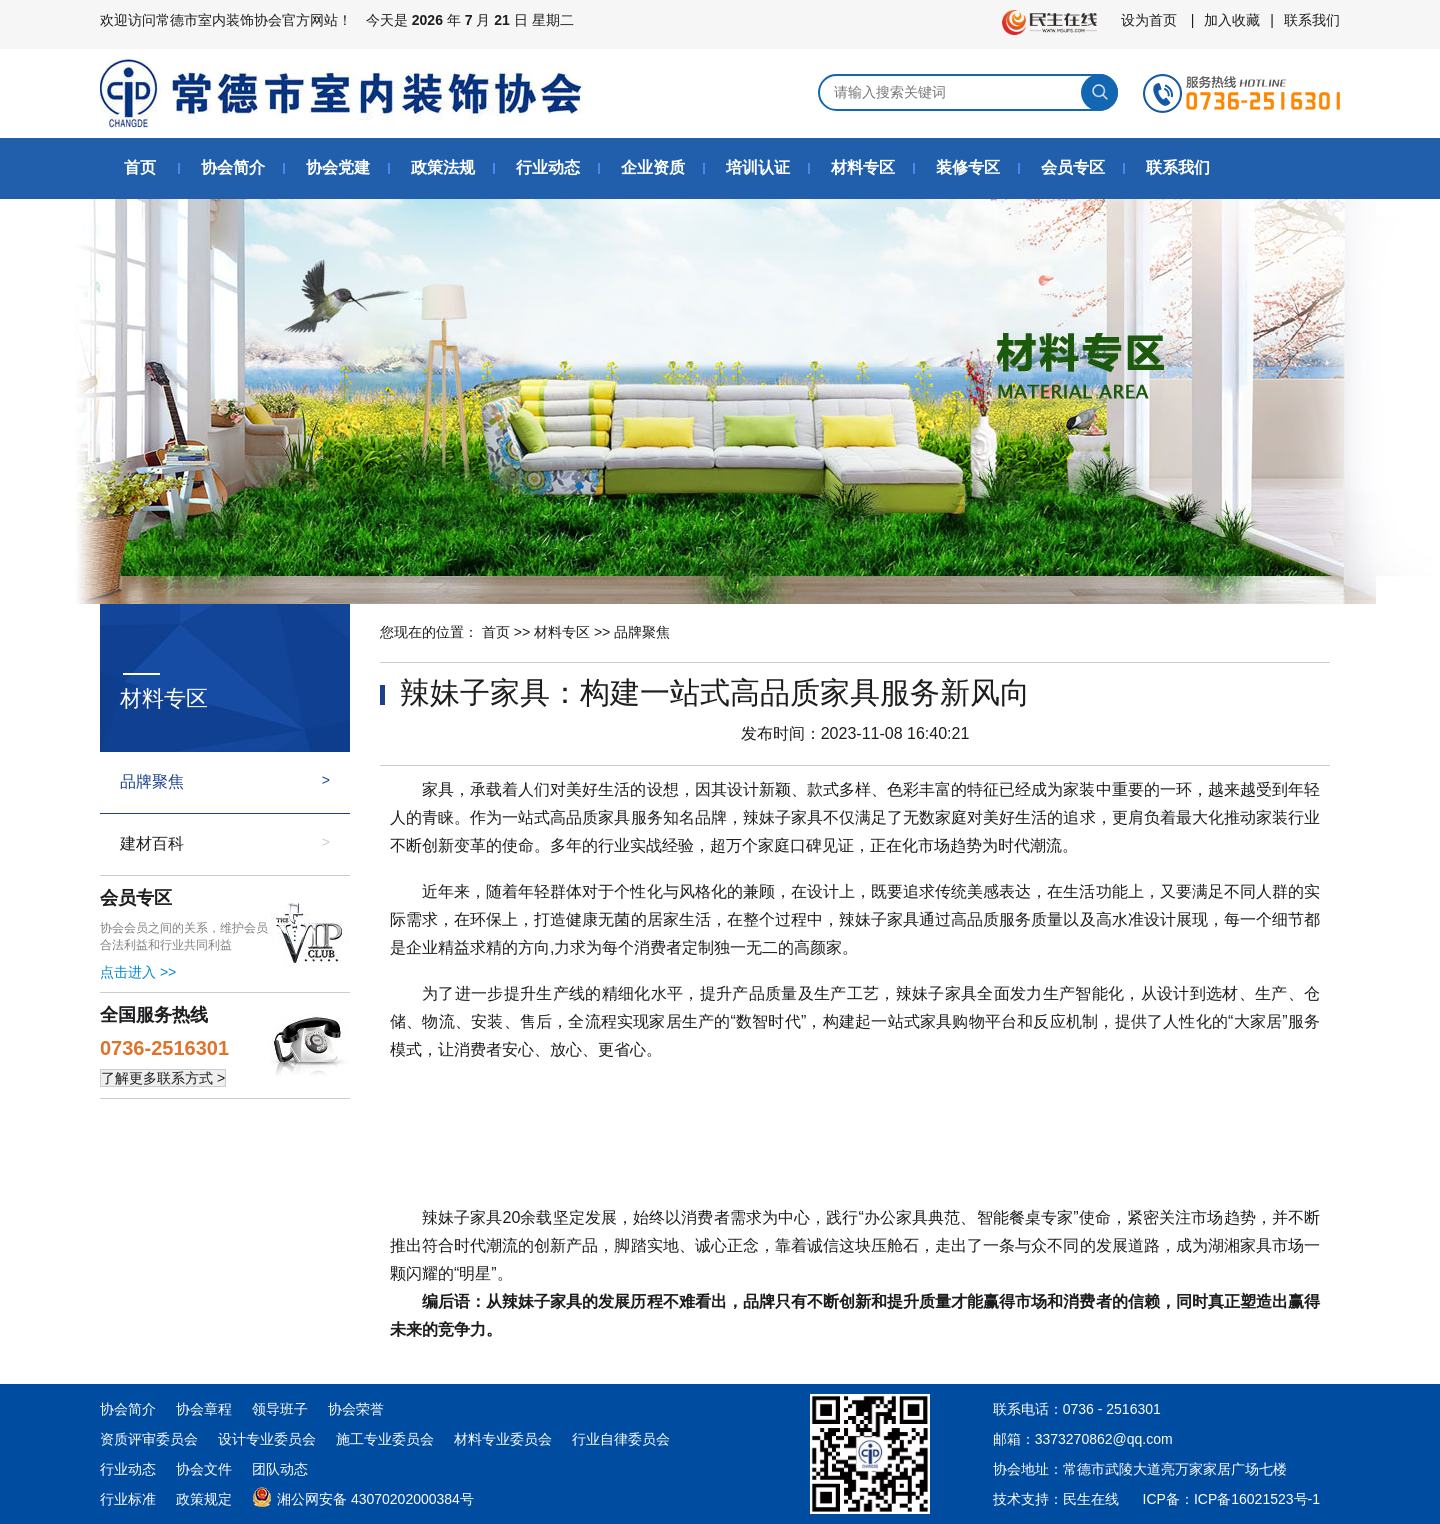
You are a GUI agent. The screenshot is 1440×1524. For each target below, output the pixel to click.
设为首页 (1149, 20)
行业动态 (548, 167)
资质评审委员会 (149, 1439)
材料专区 (863, 167)
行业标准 (128, 1499)
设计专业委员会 (267, 1439)
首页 (140, 167)
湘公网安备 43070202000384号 (363, 1495)
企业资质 (653, 167)
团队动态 (280, 1469)
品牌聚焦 (152, 781)
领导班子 (280, 1409)
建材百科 (152, 843)
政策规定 (204, 1499)
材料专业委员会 (503, 1439)
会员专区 (1073, 167)
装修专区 (968, 167)
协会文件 (204, 1469)
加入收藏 (1232, 20)
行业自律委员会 (621, 1439)
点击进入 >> (138, 972)
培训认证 (758, 167)
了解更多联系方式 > (163, 1078)
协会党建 (338, 167)
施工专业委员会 (385, 1439)
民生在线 (1091, 1499)
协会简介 (233, 167)
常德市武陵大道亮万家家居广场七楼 (1175, 1469)
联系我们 (1312, 20)
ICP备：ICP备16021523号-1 (1231, 1499)
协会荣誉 (356, 1409)
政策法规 (443, 167)
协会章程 (204, 1409)
